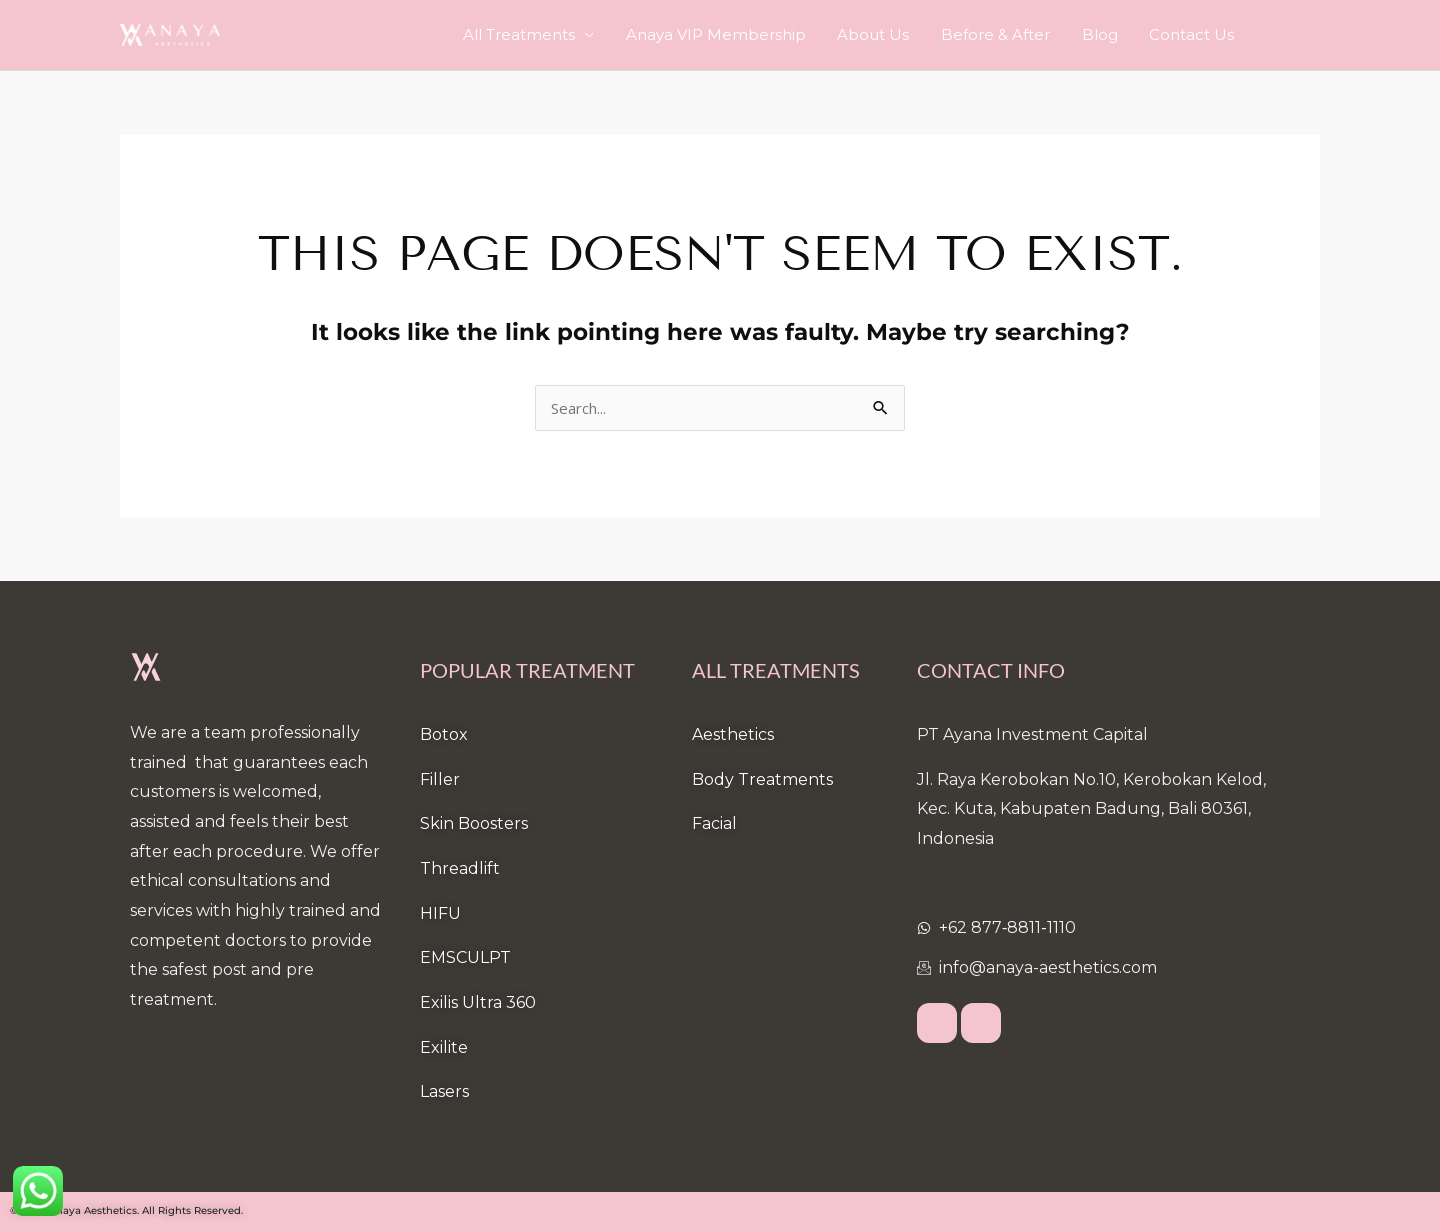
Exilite (444, 1047)
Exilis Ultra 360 (478, 1002)
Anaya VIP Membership (768, 34)
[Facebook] (937, 1023)
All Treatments (583, 34)
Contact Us (1197, 34)
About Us (914, 34)
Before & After (1024, 34)
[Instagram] (981, 1023)
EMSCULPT (465, 957)
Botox (444, 734)
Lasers (444, 1091)
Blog (1117, 34)
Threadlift (460, 868)
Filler (440, 779)
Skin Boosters (474, 823)
